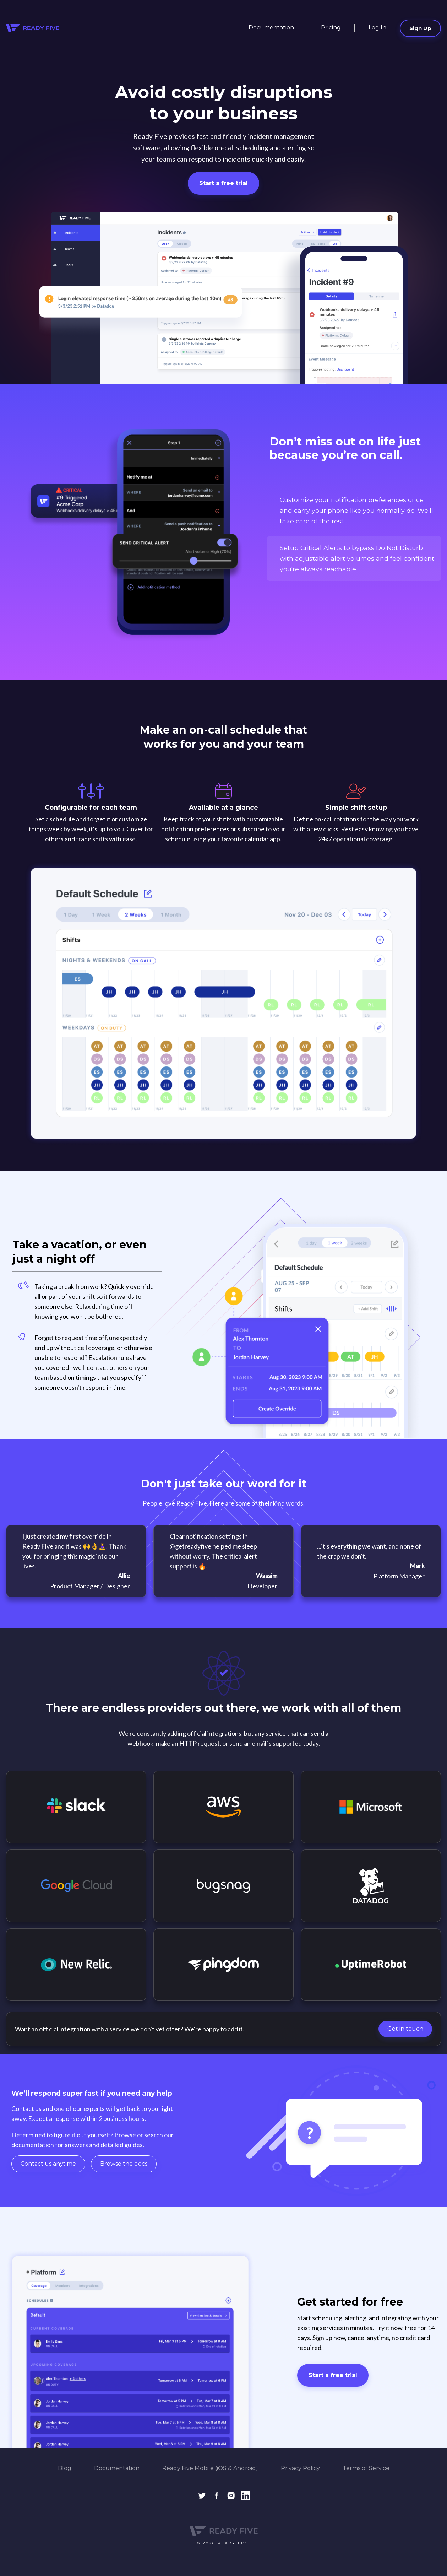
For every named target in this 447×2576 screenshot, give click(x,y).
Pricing (331, 27)
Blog (64, 2468)
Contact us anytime (48, 2163)
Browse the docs (123, 2163)
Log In (377, 27)
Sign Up (420, 28)
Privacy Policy (300, 2468)
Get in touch (405, 2028)
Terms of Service (366, 2468)
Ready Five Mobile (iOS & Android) (210, 2468)
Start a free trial (223, 183)
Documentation (271, 27)
